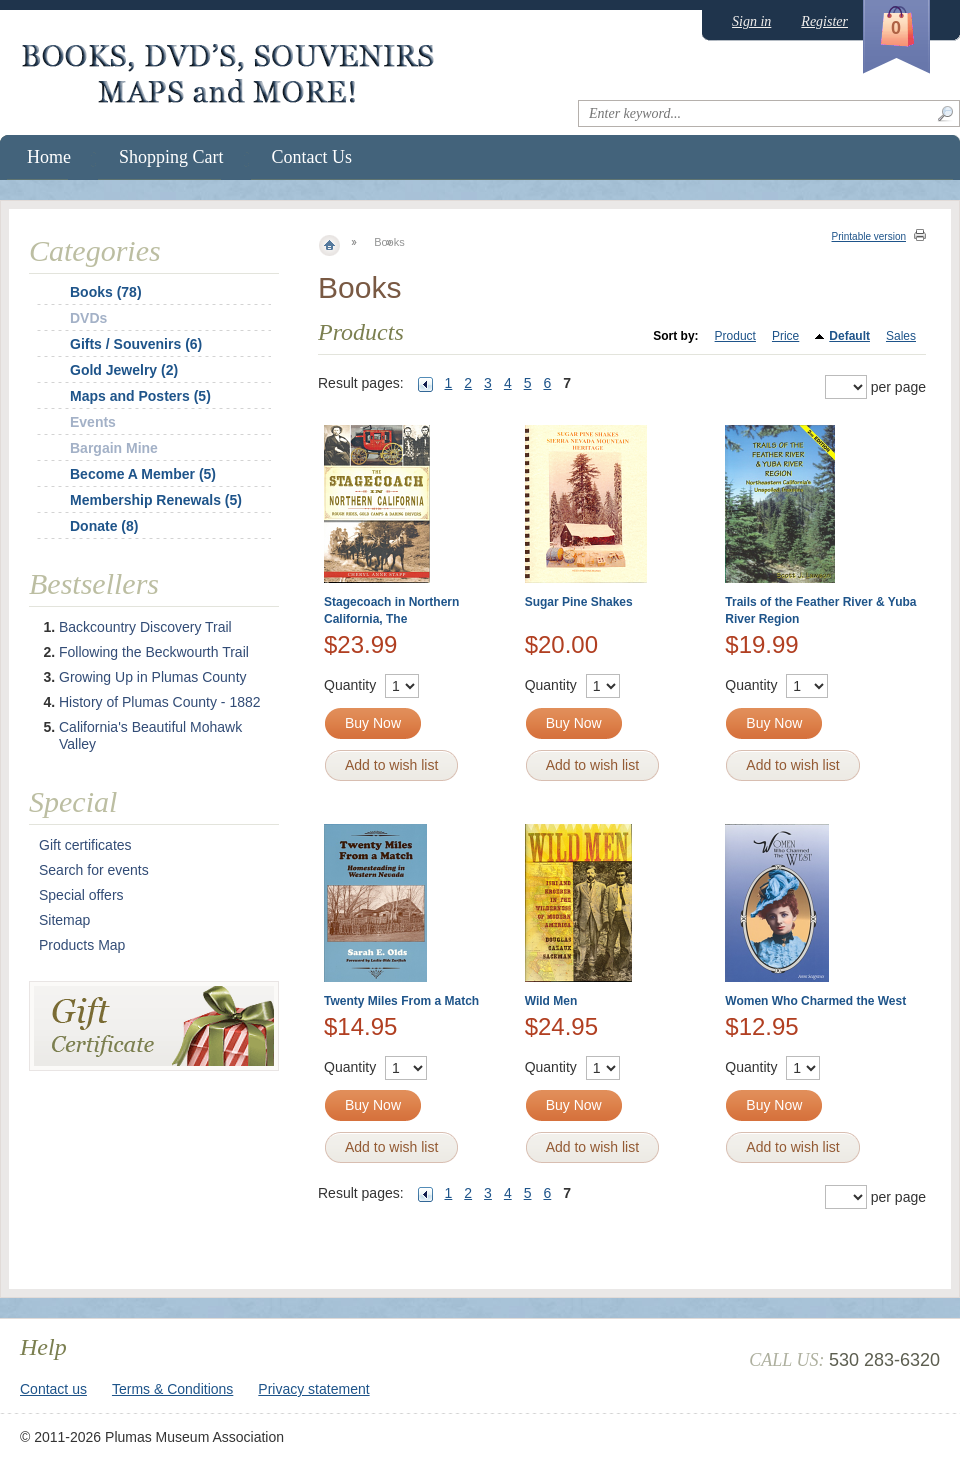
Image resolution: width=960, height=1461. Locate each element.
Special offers (81, 895)
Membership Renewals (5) (156, 500)
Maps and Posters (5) (140, 396)
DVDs (88, 318)
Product (735, 336)
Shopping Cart (171, 157)
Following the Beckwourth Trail (154, 652)
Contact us (53, 1389)
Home (49, 157)
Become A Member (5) (143, 474)
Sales (901, 336)
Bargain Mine (114, 448)
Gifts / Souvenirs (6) (136, 344)
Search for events (94, 870)
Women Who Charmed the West (815, 1001)
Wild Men (551, 1001)
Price (785, 336)
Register (824, 21)
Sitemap (64, 920)
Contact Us (312, 157)
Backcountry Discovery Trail (145, 627)
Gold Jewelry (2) (124, 370)
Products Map (82, 945)
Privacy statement (313, 1389)
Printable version (869, 236)
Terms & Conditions (172, 1389)
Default (849, 336)
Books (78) (106, 292)
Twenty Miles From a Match (401, 1001)
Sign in (751, 21)
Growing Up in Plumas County (153, 677)
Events (93, 422)
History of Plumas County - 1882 (160, 702)
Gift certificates (85, 845)
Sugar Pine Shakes (579, 602)
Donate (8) (104, 526)
